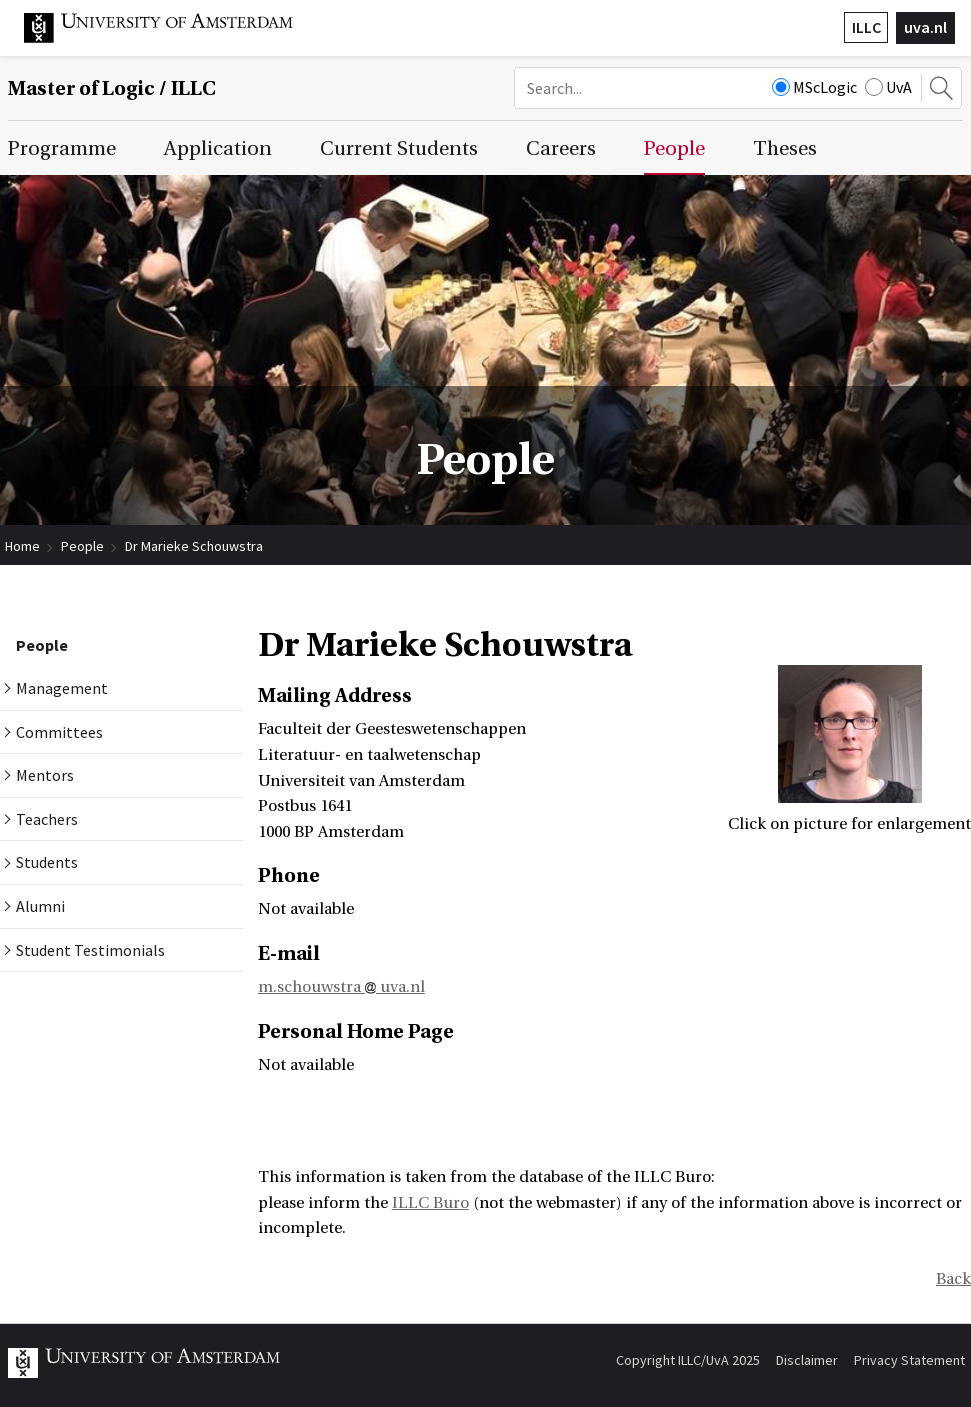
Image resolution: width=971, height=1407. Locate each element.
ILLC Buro (430, 1203)
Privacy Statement (909, 1360)
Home (22, 546)
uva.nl (925, 27)
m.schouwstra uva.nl (341, 987)
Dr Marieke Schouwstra (194, 546)
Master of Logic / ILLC (112, 88)
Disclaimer (807, 1360)
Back (953, 1279)
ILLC (866, 27)
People (82, 546)
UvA (888, 87)
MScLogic (814, 87)
